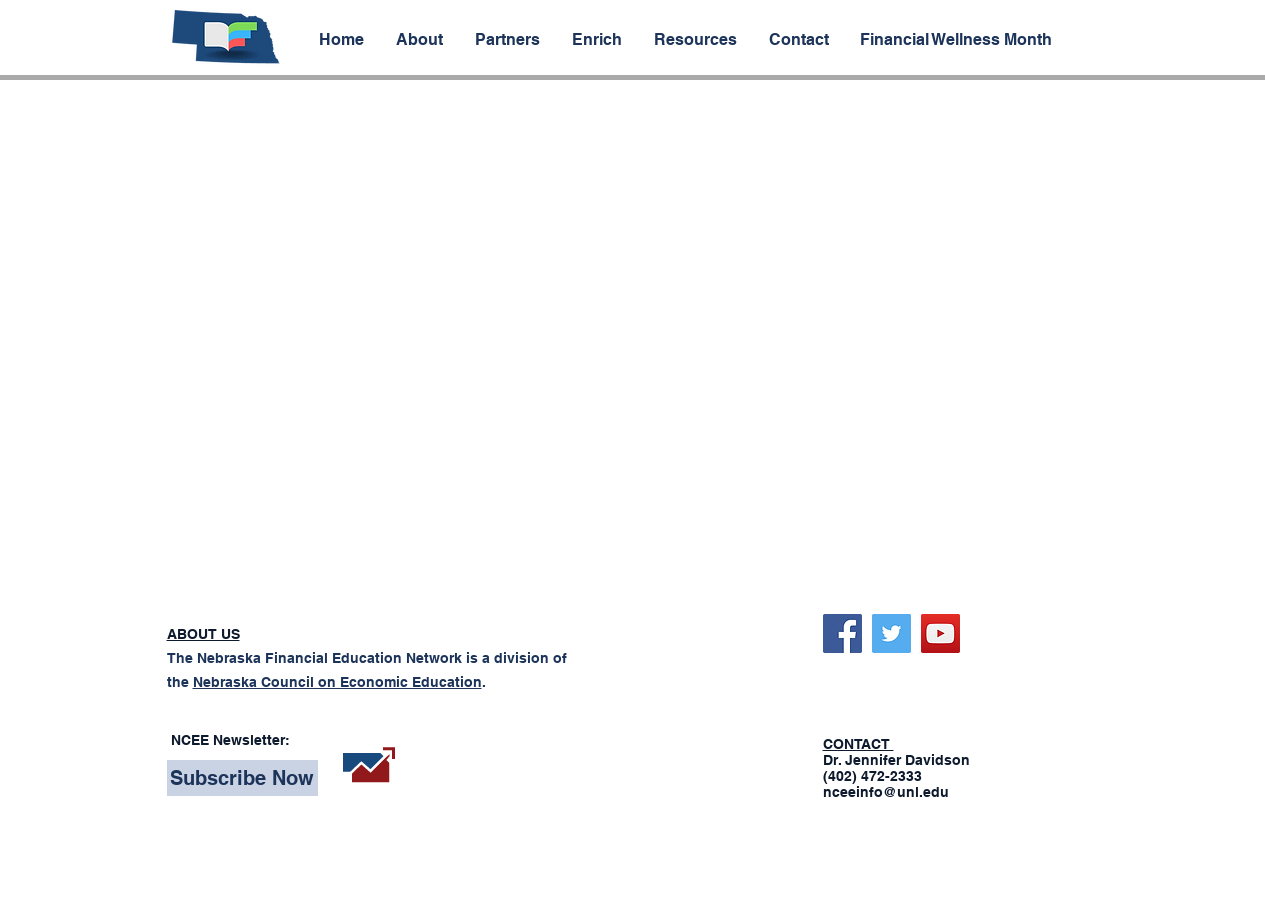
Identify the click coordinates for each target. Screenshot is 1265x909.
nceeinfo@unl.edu (886, 792)
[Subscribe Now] (242, 778)
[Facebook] (842, 633)
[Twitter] (891, 633)
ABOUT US (203, 634)
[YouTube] (940, 633)
